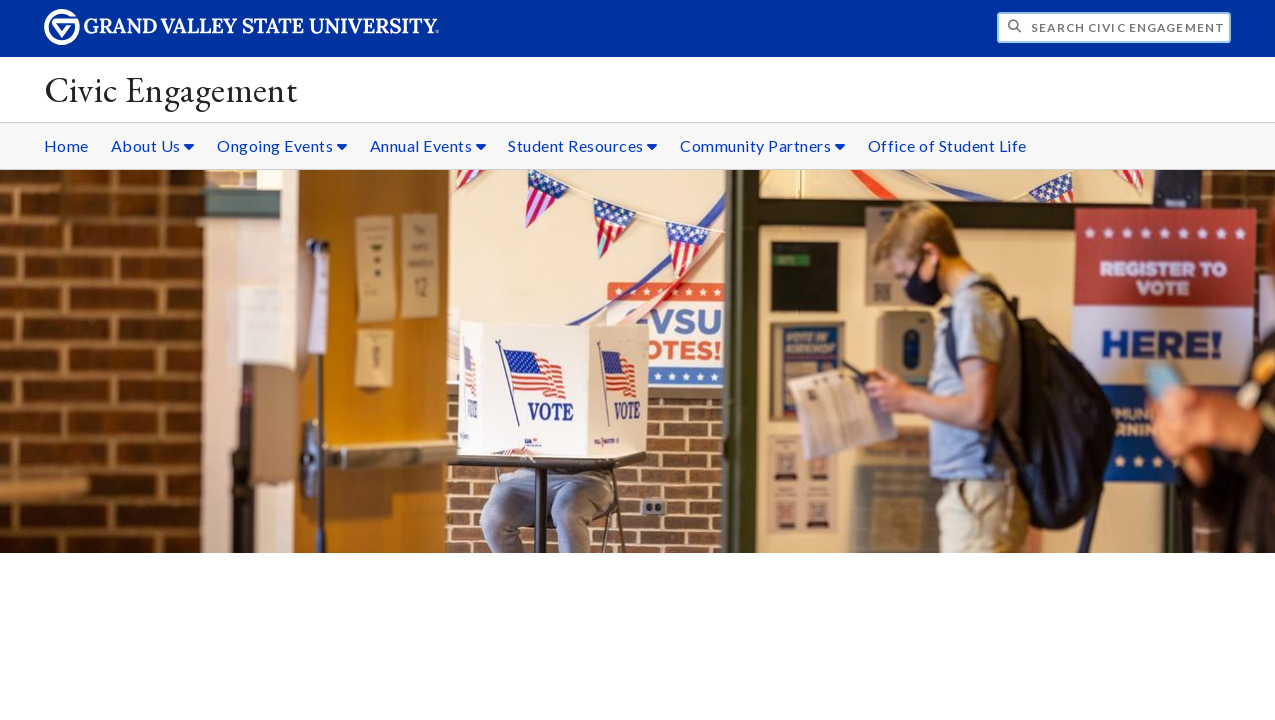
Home (66, 145)
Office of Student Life (947, 145)
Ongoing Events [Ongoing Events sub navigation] (282, 145)
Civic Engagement (171, 89)
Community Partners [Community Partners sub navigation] (762, 145)
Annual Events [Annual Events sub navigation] (428, 145)
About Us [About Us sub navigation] (153, 145)
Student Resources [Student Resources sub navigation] (583, 145)
